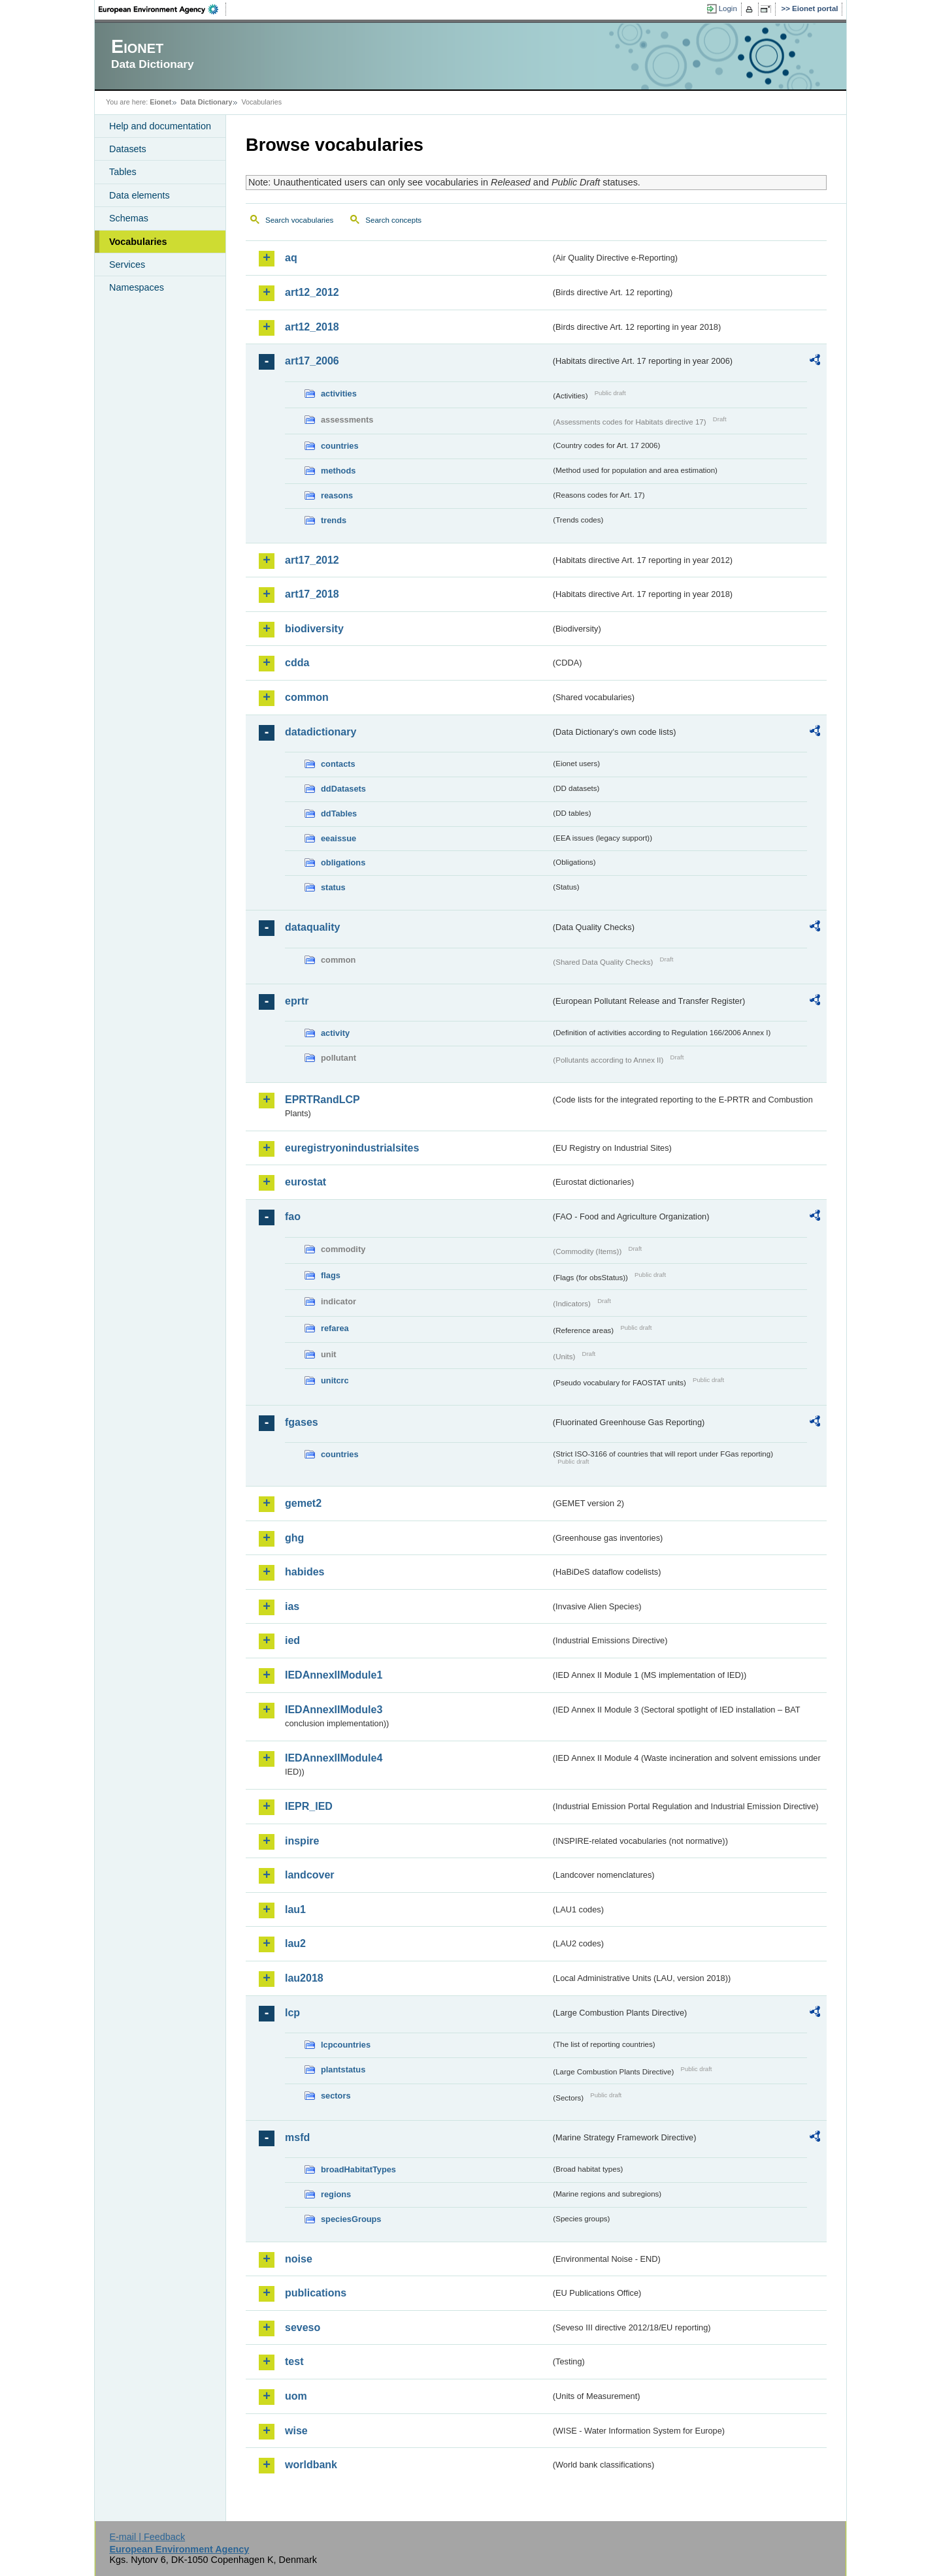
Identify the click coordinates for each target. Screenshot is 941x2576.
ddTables (339, 813)
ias (292, 1606)
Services (127, 264)
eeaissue (338, 838)
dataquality (312, 927)
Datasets (127, 149)
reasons (337, 495)
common (307, 697)
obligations (343, 862)
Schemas (128, 218)
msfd (297, 2137)
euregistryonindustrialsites (352, 1147)
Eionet (160, 102)
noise (298, 2258)
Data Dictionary (206, 102)
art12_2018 (312, 326)
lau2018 (304, 1978)
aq (291, 257)
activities (339, 393)
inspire (302, 1840)
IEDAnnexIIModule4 (333, 1757)
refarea (335, 1328)
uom (296, 2396)
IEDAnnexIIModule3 (333, 1709)
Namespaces (136, 287)
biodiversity (314, 628)
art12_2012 (312, 292)
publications (315, 2292)
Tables (123, 172)
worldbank (311, 2464)
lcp (292, 2012)
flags (330, 1275)
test (294, 2361)
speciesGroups (351, 2219)
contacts (338, 764)
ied (292, 1640)
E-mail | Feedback (147, 2537)
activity (335, 1033)
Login (728, 8)
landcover (310, 1874)
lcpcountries (346, 2045)
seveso (302, 2327)
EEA (163, 9)
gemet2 (303, 1503)
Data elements (139, 195)
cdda (297, 662)
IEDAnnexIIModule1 (333, 1675)
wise (296, 2430)
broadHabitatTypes (358, 2169)
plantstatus (343, 2069)
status (333, 887)
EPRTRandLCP (322, 1099)
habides (304, 1571)
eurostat (305, 1181)
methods (338, 470)
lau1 (295, 1909)
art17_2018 (312, 594)
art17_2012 (312, 560)
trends (333, 520)
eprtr (296, 1000)
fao (293, 1216)
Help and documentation (160, 126)
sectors (336, 2096)
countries (340, 446)
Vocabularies (138, 241)
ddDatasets (343, 789)
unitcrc (335, 1380)
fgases (301, 1422)
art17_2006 (312, 360)
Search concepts (393, 220)
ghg (294, 1537)
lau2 (295, 1943)
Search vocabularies (299, 220)
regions (336, 2194)
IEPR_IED (309, 1806)
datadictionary (320, 731)
